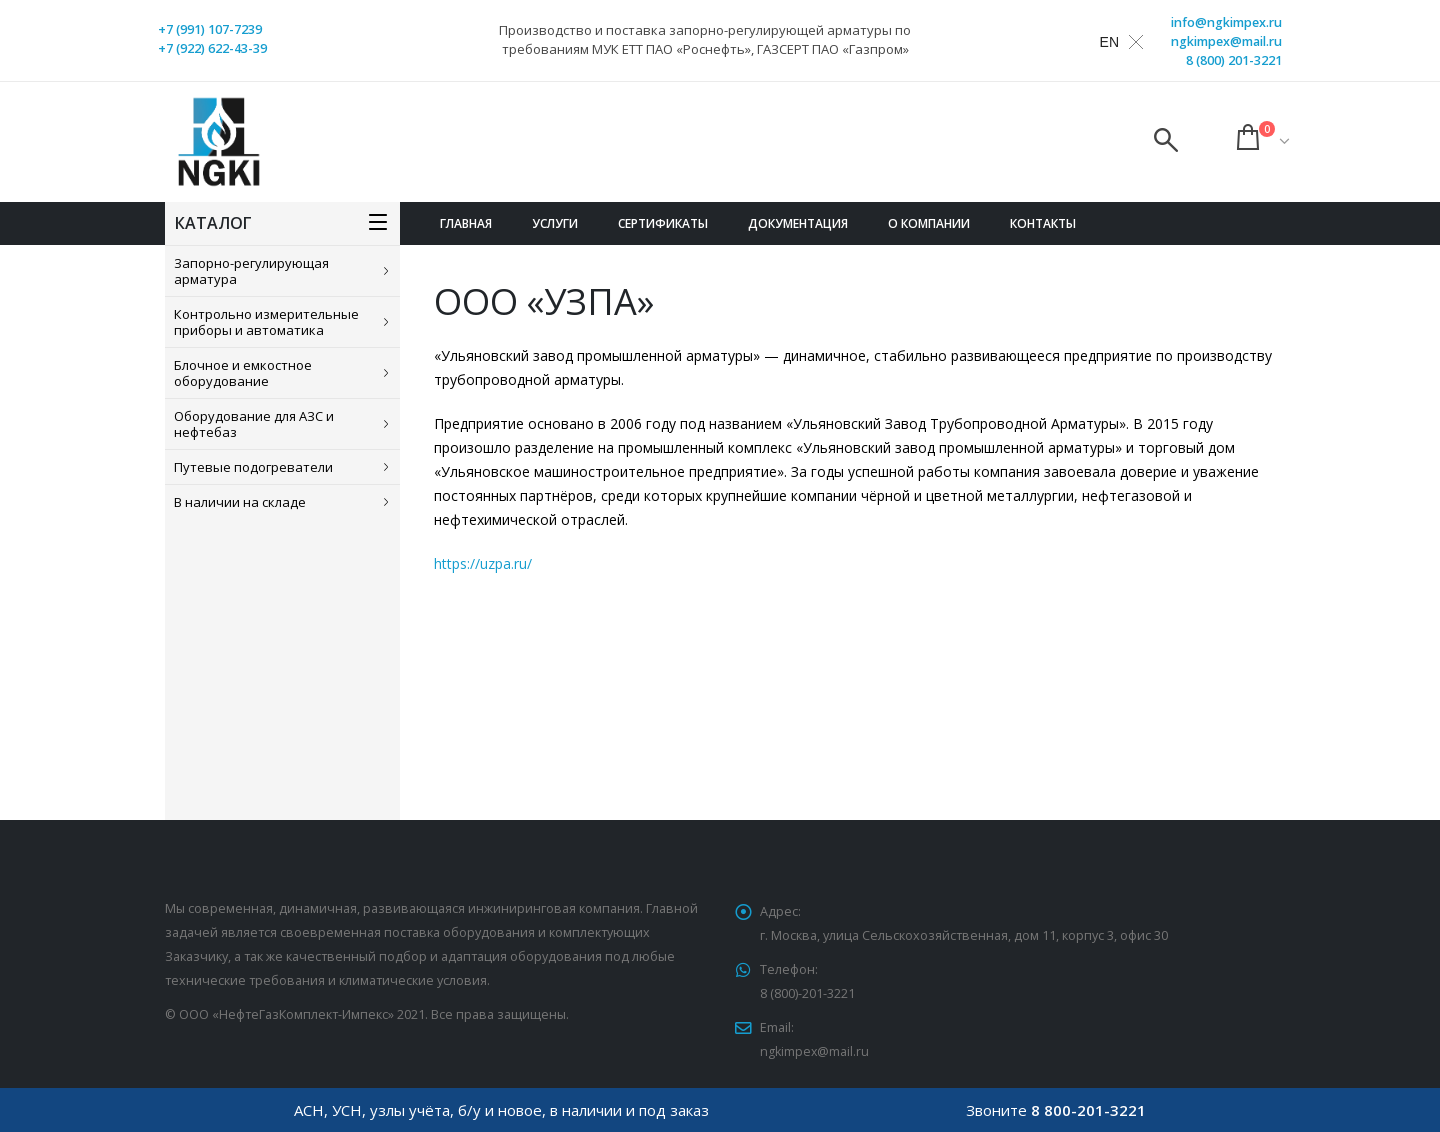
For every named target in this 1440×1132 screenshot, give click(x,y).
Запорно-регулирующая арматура (251, 271)
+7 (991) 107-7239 (210, 29)
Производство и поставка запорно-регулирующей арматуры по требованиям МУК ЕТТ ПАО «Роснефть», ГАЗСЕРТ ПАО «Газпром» (705, 39)
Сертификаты (663, 223)
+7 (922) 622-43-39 (212, 48)
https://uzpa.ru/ (483, 563)
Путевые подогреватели (253, 467)
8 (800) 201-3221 (1234, 60)
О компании (929, 223)
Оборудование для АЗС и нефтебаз (254, 424)
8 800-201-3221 (1088, 1110)
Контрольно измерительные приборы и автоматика (266, 322)
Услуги (555, 223)
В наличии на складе (240, 502)
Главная (466, 223)
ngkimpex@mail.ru (1226, 41)
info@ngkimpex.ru (1226, 22)
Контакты (1043, 223)
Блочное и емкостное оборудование (243, 373)
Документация (798, 223)
